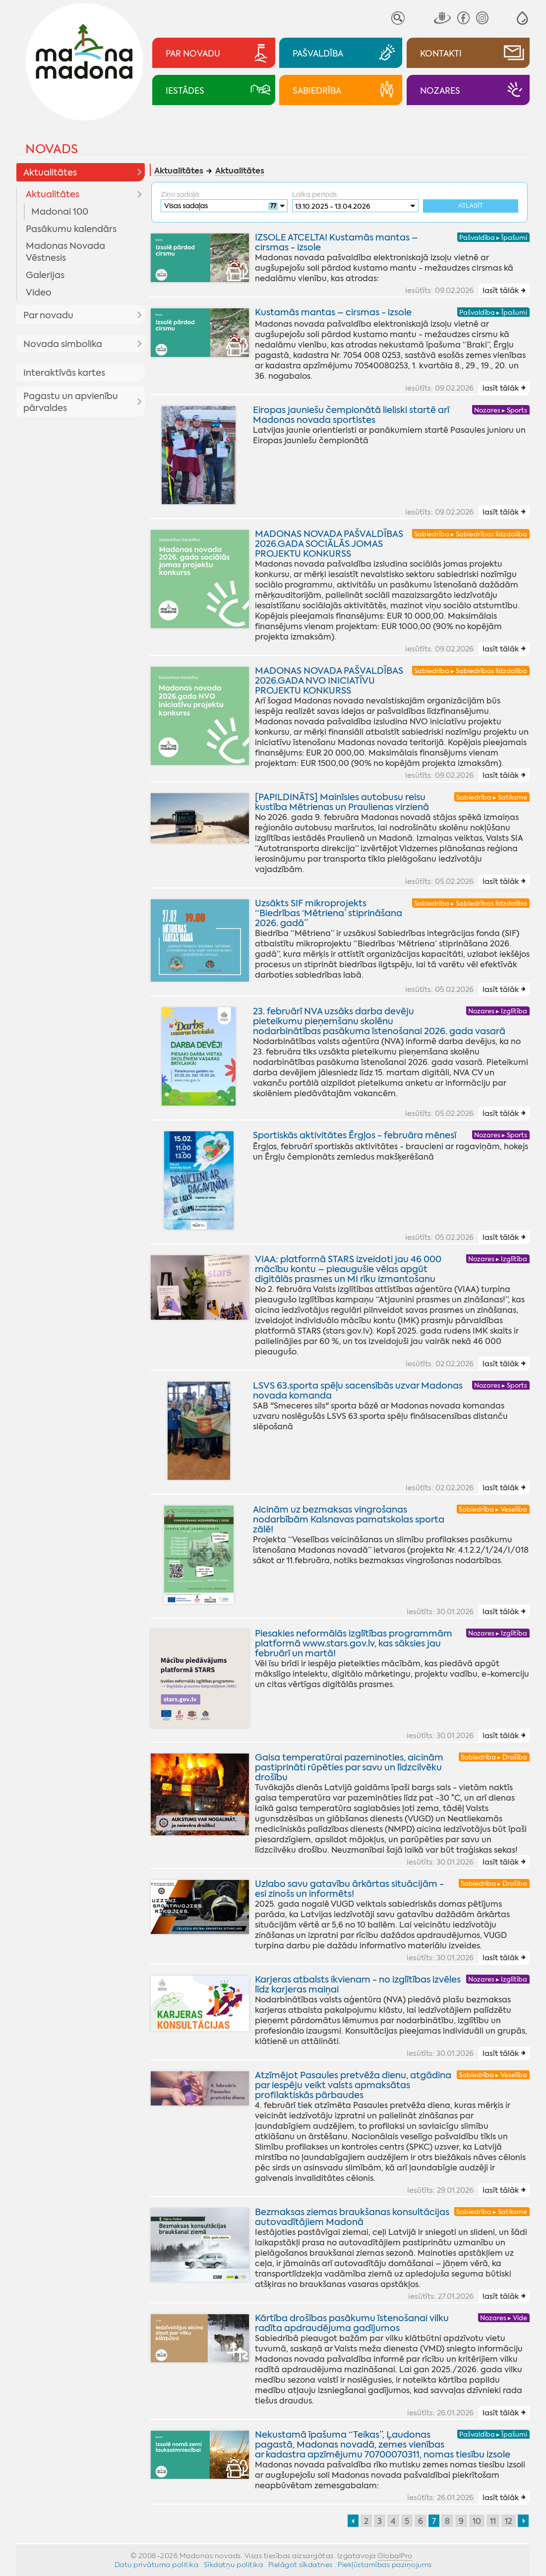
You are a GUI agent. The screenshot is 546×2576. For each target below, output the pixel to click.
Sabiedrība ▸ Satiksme (491, 797)
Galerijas (45, 275)
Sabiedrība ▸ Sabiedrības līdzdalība (470, 534)
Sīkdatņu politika (233, 2564)
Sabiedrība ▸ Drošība (494, 1757)
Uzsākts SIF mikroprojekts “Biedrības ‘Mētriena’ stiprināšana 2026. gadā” (328, 913)
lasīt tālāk (501, 291)
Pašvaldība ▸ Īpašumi (493, 238)
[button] (522, 18)
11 (493, 2521)
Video (39, 292)
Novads (51, 149)
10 (477, 2521)
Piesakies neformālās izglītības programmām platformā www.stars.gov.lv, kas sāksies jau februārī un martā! (353, 1643)
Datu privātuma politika (157, 2564)
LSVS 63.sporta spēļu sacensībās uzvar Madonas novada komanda (358, 1391)
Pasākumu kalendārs (71, 229)
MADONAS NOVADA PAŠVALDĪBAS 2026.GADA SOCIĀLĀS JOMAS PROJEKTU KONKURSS (329, 544)
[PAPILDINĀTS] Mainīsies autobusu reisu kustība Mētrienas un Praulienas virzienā (342, 802)
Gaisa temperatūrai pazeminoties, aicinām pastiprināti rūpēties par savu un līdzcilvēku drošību (349, 1767)
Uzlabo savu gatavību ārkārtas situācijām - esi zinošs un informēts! (349, 1889)
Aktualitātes (50, 172)
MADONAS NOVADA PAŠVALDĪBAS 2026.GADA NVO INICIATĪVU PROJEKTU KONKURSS (329, 681)
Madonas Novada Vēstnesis (65, 252)
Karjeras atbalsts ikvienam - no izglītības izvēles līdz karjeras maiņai (358, 1984)
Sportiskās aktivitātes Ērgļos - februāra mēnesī (354, 1135)
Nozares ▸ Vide (503, 2318)
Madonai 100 (59, 212)
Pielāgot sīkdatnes (300, 2564)
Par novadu (48, 315)
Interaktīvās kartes (64, 373)
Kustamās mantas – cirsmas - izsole (333, 313)
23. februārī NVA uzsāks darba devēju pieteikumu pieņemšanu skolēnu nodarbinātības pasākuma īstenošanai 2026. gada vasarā (379, 1021)
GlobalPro (395, 2555)
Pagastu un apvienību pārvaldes (70, 402)
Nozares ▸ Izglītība (497, 1011)
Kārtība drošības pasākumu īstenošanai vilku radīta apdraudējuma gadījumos (352, 2323)
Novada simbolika (62, 344)
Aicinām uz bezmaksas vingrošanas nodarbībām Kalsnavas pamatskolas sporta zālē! (348, 1519)
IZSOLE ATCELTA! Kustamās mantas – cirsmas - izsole (336, 243)
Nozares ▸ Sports (500, 410)
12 (508, 2521)
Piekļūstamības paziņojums (385, 2564)
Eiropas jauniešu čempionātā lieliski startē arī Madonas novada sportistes (351, 415)
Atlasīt (470, 206)
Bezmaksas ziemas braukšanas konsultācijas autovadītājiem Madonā (352, 2217)
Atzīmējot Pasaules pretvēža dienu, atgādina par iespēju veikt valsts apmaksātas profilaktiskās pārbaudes (353, 2085)
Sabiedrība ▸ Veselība (493, 1509)
